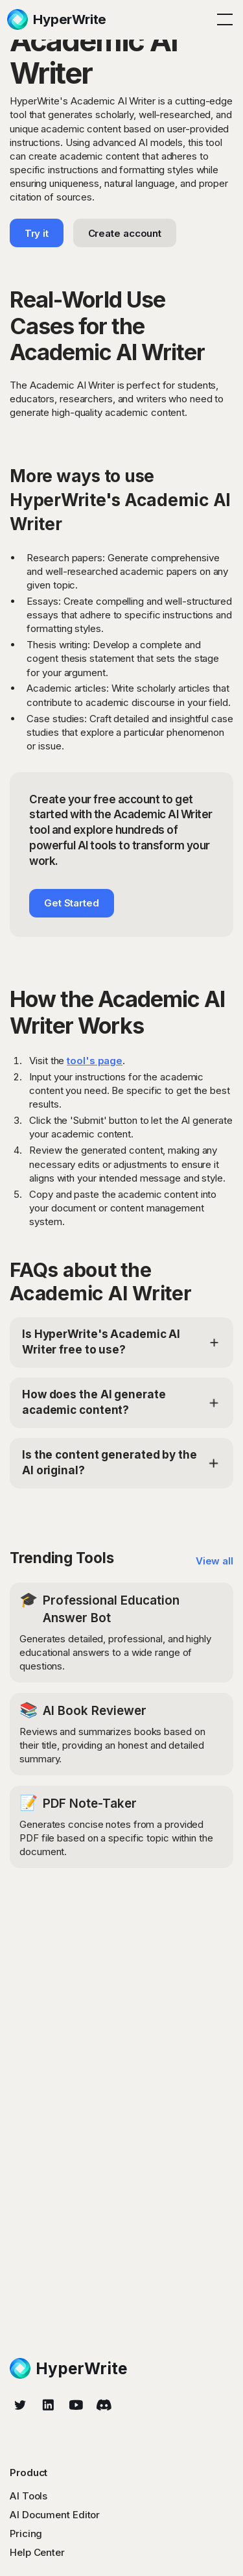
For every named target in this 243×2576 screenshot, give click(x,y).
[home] (56, 19)
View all (214, 1561)
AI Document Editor (55, 2515)
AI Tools (28, 2496)
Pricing (26, 2533)
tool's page (94, 1060)
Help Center (37, 2552)
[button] (222, 19)
